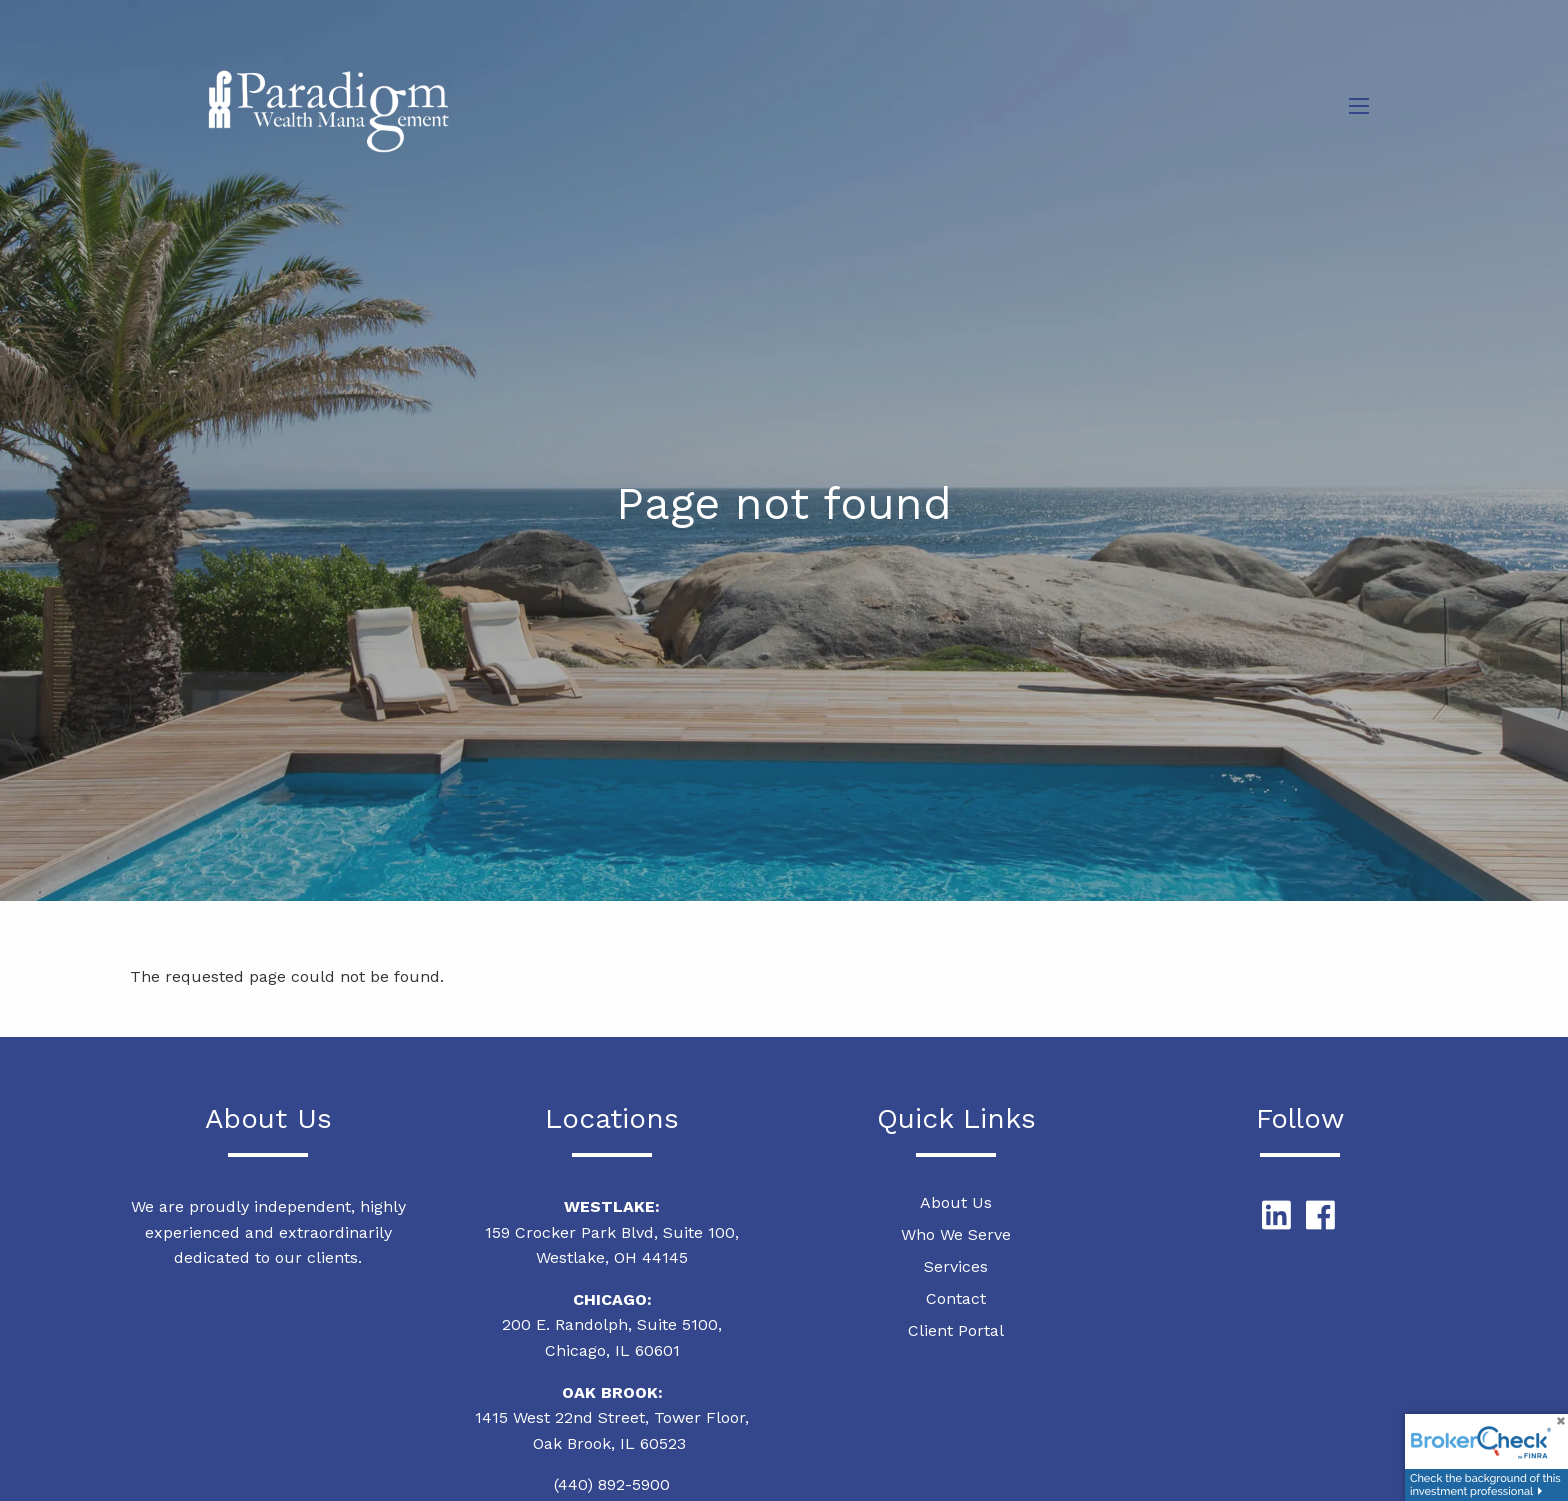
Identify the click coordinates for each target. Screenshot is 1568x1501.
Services (956, 1267)
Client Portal (956, 1331)
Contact (956, 1299)
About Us (956, 1203)
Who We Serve (956, 1235)
